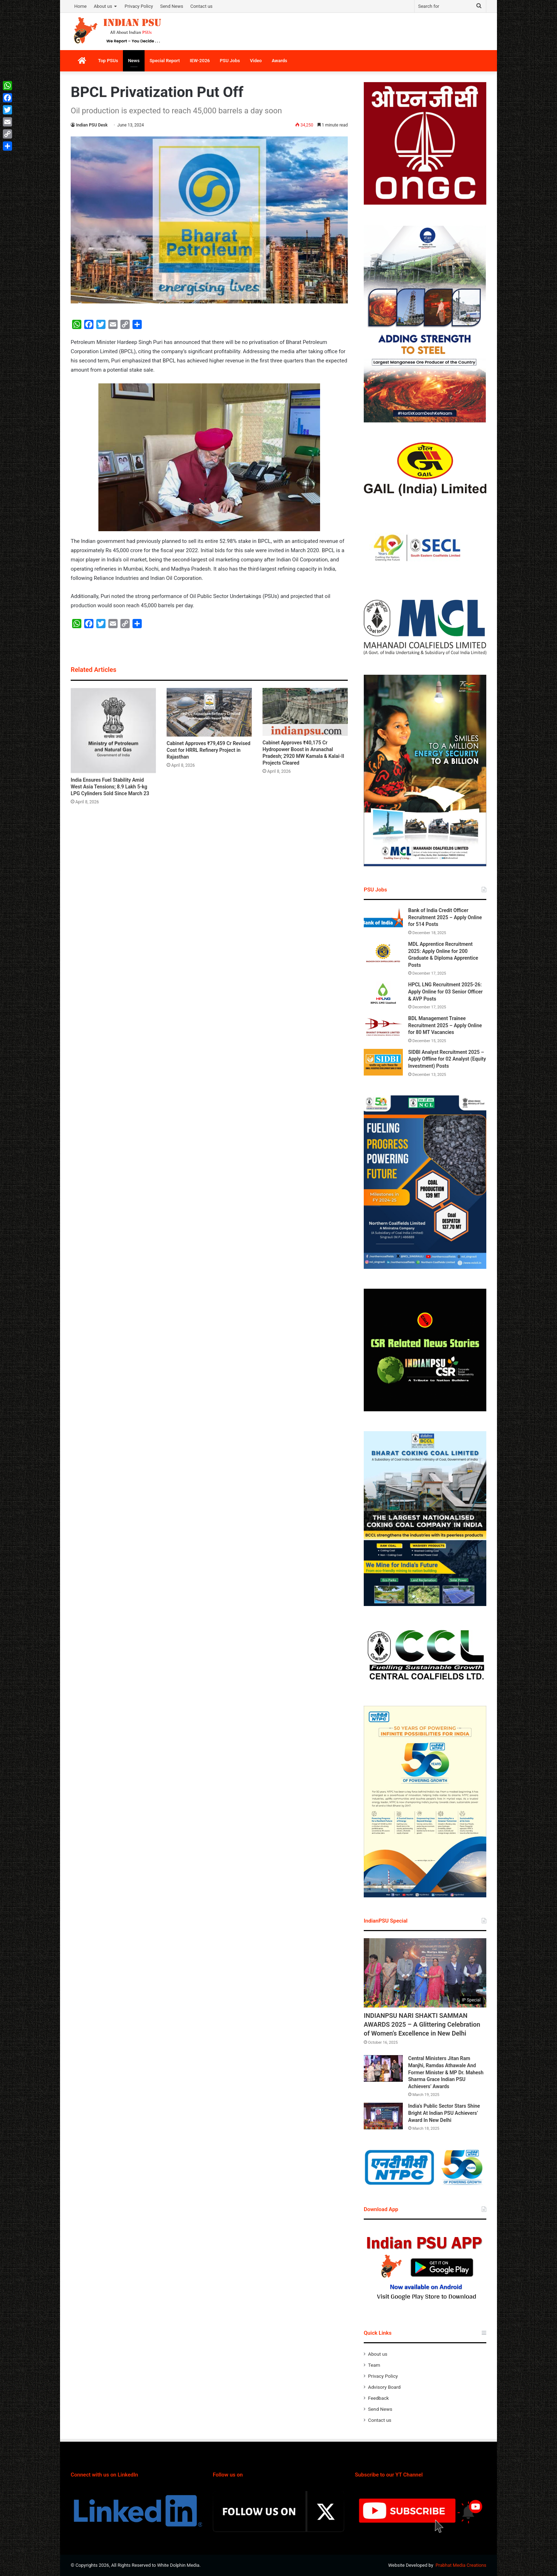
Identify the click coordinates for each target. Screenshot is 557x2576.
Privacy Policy (139, 6)
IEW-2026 (200, 60)
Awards (279, 60)
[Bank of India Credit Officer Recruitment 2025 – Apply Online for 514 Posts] (383, 920)
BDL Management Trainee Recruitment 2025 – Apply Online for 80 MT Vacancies (445, 1025)
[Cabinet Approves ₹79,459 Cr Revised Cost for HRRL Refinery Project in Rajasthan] (209, 712)
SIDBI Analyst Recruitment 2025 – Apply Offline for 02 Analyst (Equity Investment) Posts (447, 1059)
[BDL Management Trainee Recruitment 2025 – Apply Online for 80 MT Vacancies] (383, 1028)
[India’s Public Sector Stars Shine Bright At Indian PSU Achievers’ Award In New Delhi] (383, 2116)
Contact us (201, 6)
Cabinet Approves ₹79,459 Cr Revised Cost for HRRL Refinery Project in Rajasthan (208, 750)
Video (256, 60)
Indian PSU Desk (92, 125)
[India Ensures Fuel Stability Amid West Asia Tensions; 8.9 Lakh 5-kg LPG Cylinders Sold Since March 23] (113, 730)
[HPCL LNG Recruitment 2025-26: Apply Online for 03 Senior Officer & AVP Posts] (383, 994)
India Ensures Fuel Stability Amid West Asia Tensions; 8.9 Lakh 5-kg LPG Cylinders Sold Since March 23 (110, 786)
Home (80, 6)
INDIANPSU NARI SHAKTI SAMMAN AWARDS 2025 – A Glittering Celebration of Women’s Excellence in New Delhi (422, 2024)
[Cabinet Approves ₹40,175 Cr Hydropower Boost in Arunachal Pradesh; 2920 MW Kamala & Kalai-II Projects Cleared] (305, 712)
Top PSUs (108, 60)
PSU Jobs (230, 60)
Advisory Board (384, 2387)
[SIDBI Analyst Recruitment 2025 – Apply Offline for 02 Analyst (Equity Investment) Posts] (383, 1062)
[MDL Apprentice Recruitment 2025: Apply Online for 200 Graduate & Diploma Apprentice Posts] (383, 954)
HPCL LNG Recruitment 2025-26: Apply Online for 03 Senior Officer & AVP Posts (445, 991)
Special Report (165, 60)
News (133, 60)
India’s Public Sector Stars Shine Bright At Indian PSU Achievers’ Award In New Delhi (444, 2113)
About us (103, 6)
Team (374, 2365)
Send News (171, 6)
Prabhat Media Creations (461, 2565)
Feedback (378, 2398)
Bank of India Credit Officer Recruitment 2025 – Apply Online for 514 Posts (445, 917)
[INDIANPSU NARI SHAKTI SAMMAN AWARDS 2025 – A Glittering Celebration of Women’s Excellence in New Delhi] (425, 1973)
